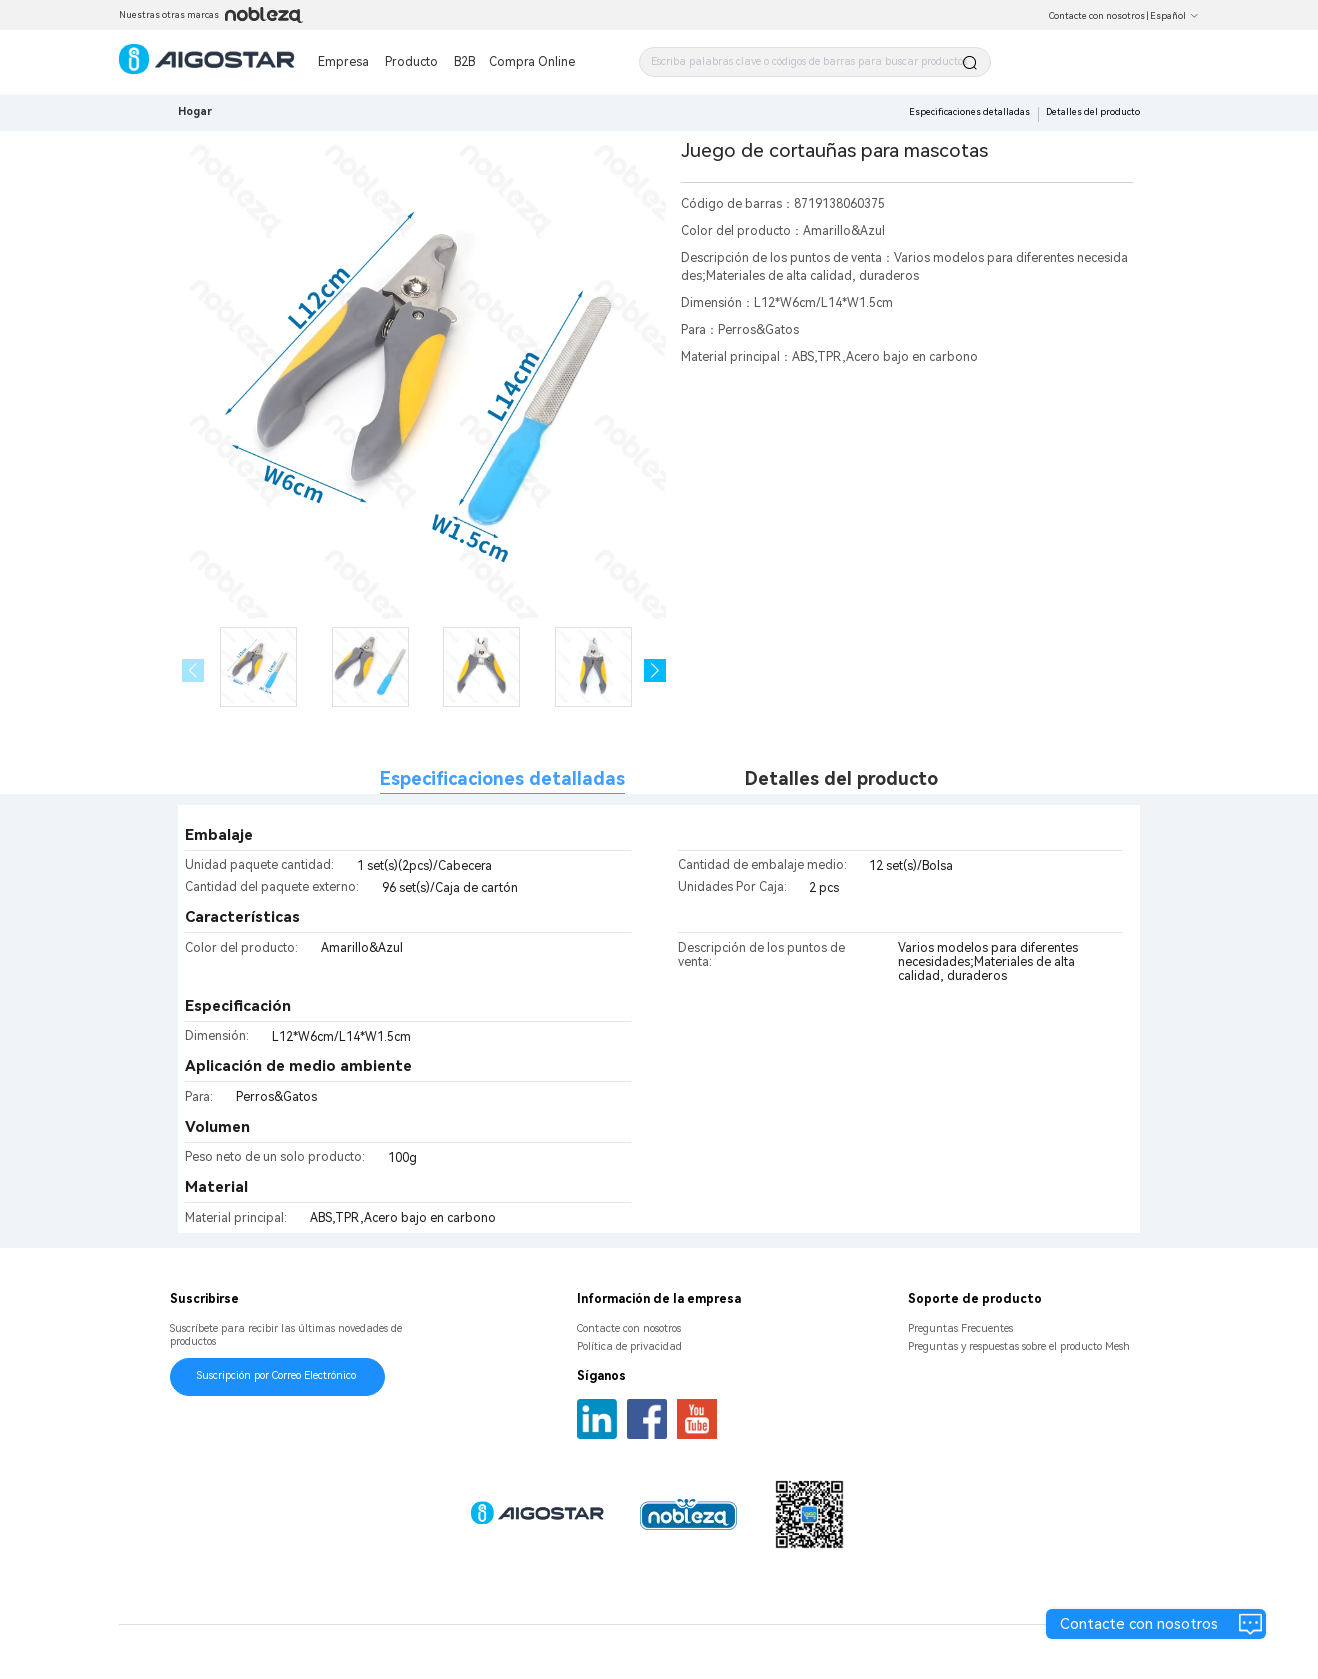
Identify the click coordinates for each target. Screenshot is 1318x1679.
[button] (655, 670)
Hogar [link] (195, 111)
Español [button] (1174, 16)
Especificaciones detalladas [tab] (502, 778)
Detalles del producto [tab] (841, 778)
